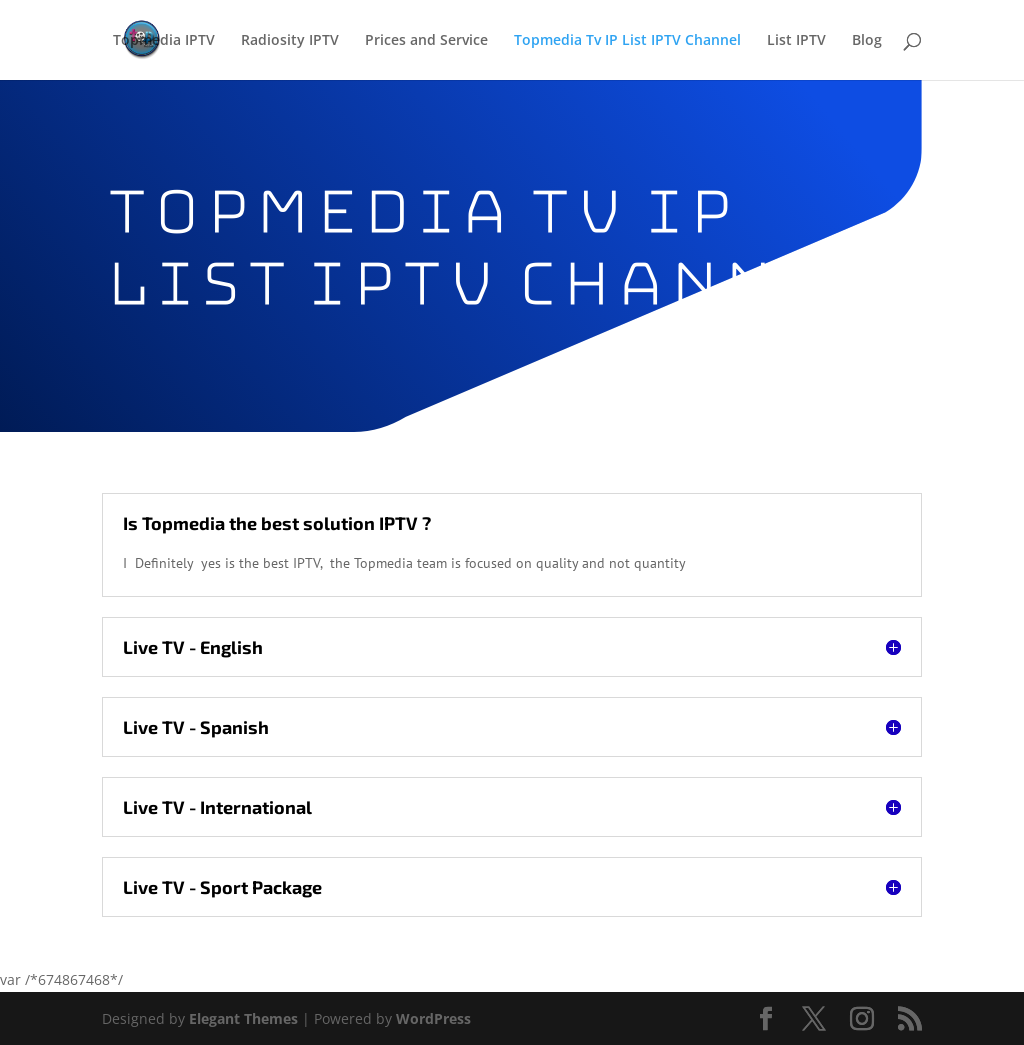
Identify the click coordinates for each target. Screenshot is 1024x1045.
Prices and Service (426, 41)
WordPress (433, 1018)
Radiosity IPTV (290, 41)
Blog (867, 41)
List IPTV (796, 41)
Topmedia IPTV (164, 41)
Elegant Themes (243, 1018)
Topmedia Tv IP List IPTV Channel (627, 41)
